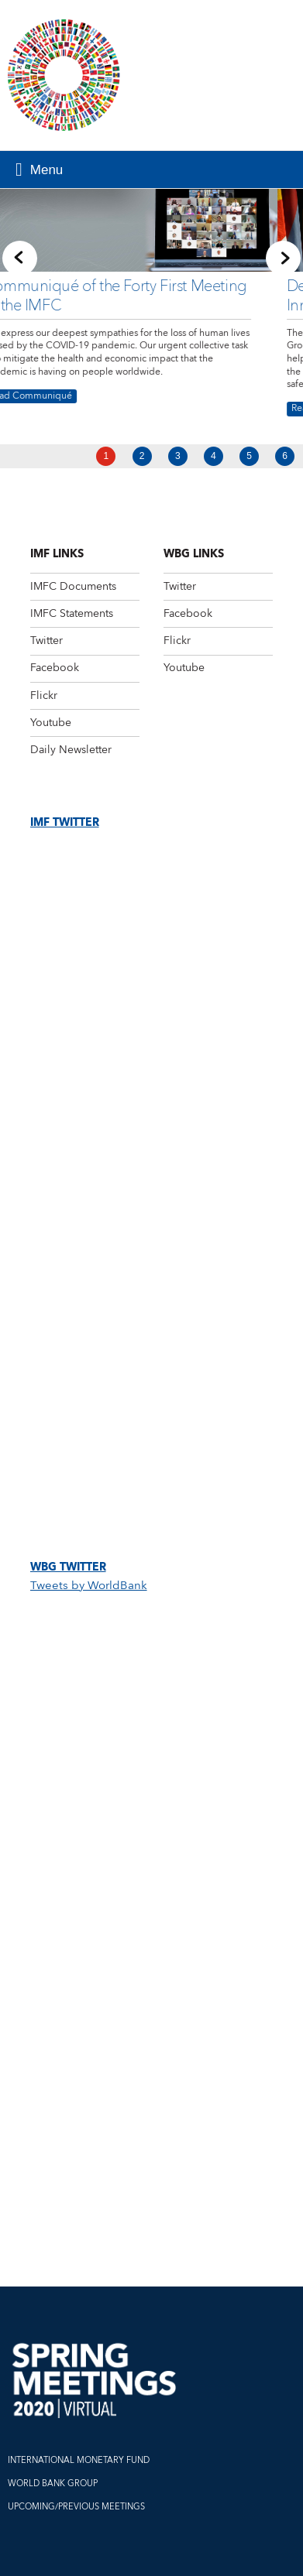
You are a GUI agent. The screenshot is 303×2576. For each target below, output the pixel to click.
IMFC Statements (71, 614)
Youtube (50, 723)
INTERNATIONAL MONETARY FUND (79, 2460)
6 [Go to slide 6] (285, 455)
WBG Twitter (68, 1567)
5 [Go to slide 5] (249, 455)
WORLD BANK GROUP (53, 2483)
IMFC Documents (73, 586)
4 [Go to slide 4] (213, 455)
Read (80, 409)
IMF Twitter (64, 823)
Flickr (43, 696)
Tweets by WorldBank (88, 1585)
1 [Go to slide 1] (106, 455)
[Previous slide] (20, 257)
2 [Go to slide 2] (142, 455)
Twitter (46, 641)
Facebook (54, 668)
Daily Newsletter (71, 750)
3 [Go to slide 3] (178, 455)
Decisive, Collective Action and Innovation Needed (167, 295)
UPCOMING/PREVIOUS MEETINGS (76, 2506)
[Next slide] (283, 257)
